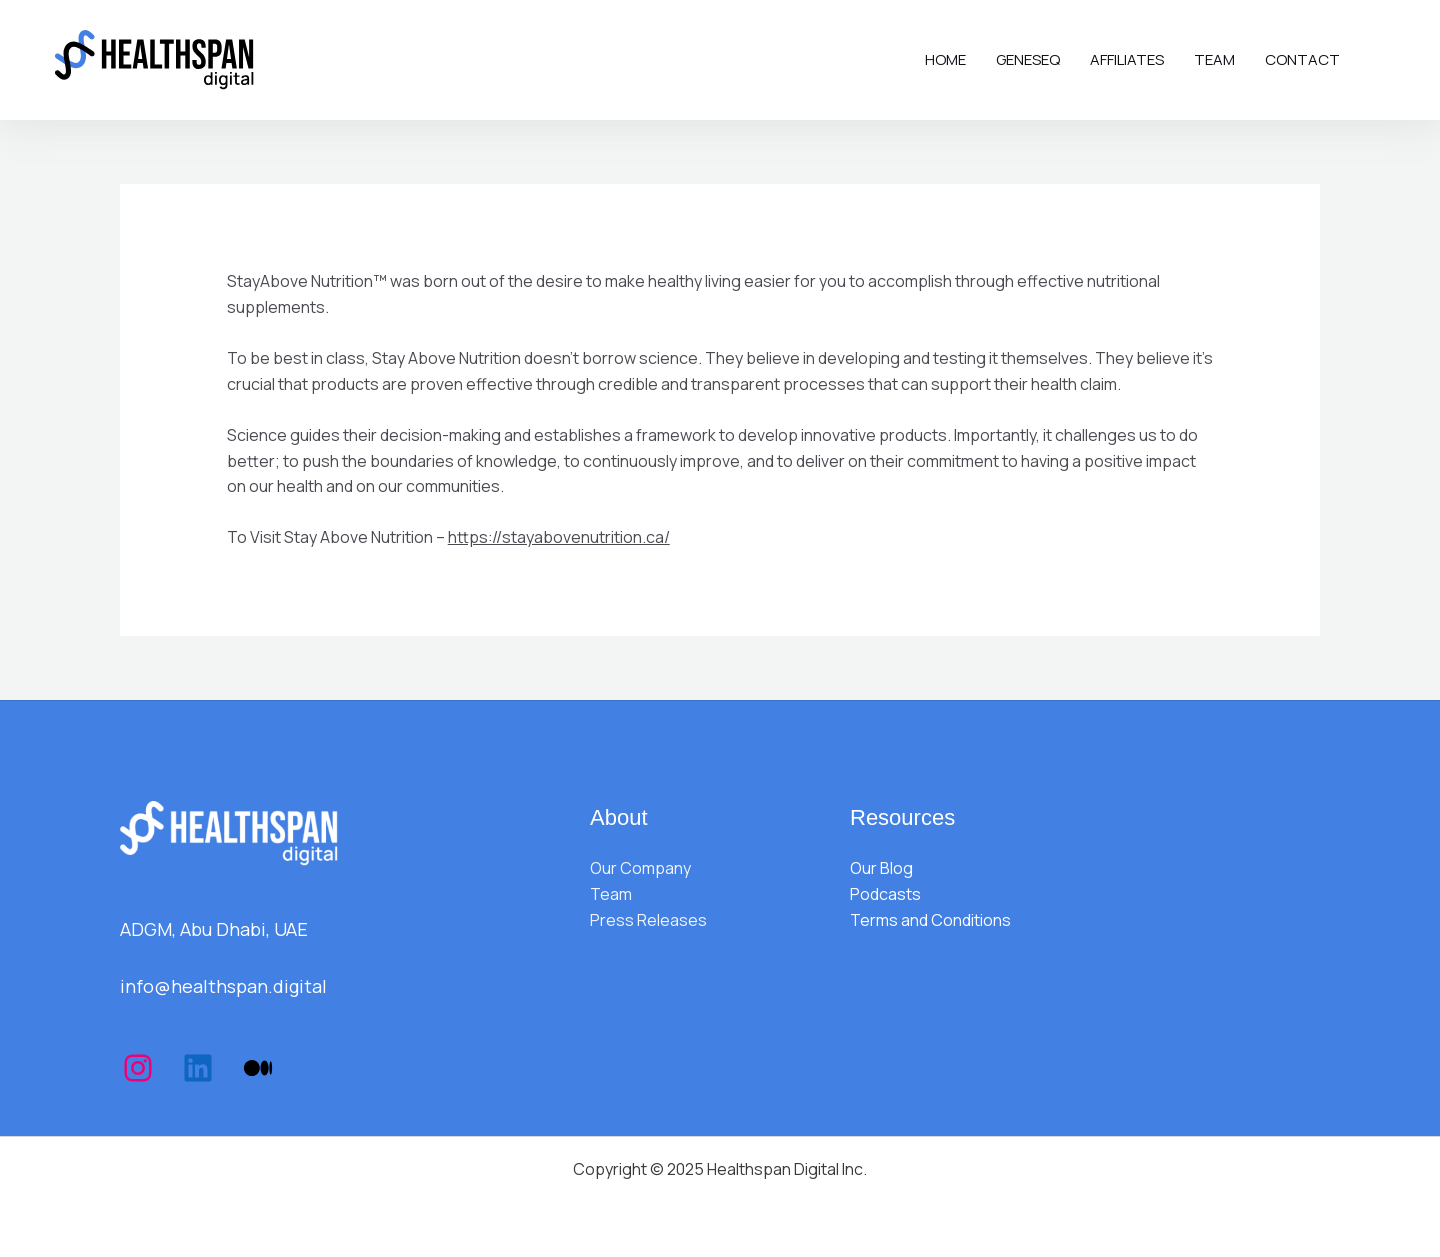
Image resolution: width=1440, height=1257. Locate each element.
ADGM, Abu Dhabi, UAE (214, 929)
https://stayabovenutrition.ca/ (559, 537)
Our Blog (881, 868)
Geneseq (1028, 59)
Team (1214, 59)
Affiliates (1127, 59)
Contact (1302, 59)
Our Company (640, 868)
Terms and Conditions (930, 920)
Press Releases (648, 920)
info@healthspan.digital (223, 986)
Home (945, 59)
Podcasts (885, 894)
